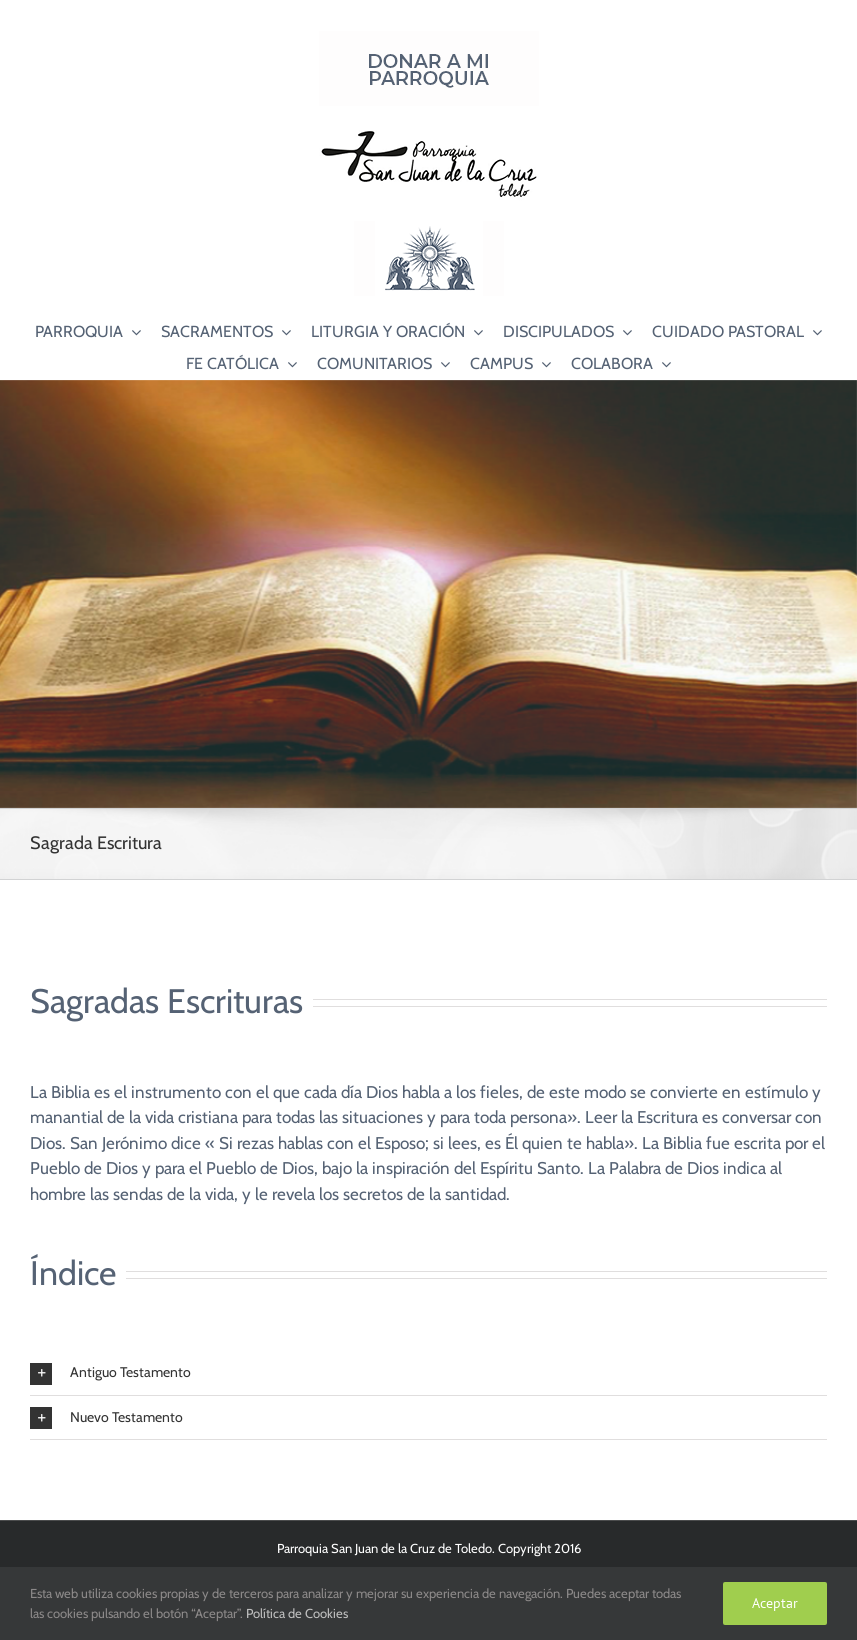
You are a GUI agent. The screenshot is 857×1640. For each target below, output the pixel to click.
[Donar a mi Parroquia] (429, 39)
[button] (428, 1373)
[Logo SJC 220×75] (429, 134)
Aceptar (775, 1603)
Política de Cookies (297, 1613)
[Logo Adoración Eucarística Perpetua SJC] (429, 229)
